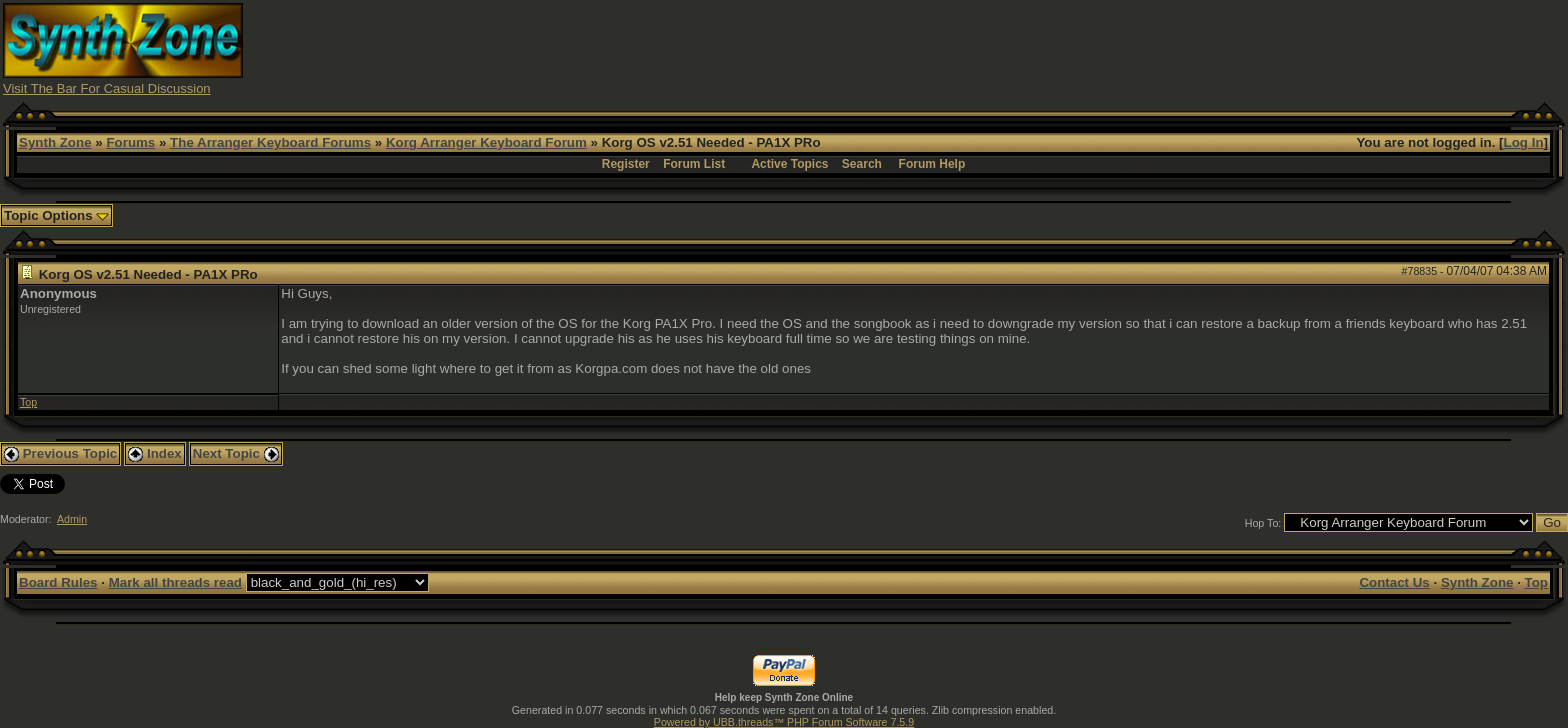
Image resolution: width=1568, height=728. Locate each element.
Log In (1524, 142)
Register (626, 164)
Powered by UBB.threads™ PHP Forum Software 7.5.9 (784, 722)
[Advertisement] (1176, 48)
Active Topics (789, 164)
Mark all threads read (175, 582)
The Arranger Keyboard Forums (270, 142)
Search (862, 164)
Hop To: (1263, 523)
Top (28, 402)
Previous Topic (60, 453)
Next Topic (236, 453)
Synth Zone (55, 142)
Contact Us (1394, 582)
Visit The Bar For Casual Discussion (107, 88)
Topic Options (56, 215)
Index (155, 453)
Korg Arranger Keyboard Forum (486, 142)
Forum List (694, 164)
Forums (130, 142)
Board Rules (58, 582)
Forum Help (932, 164)
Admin (72, 519)
